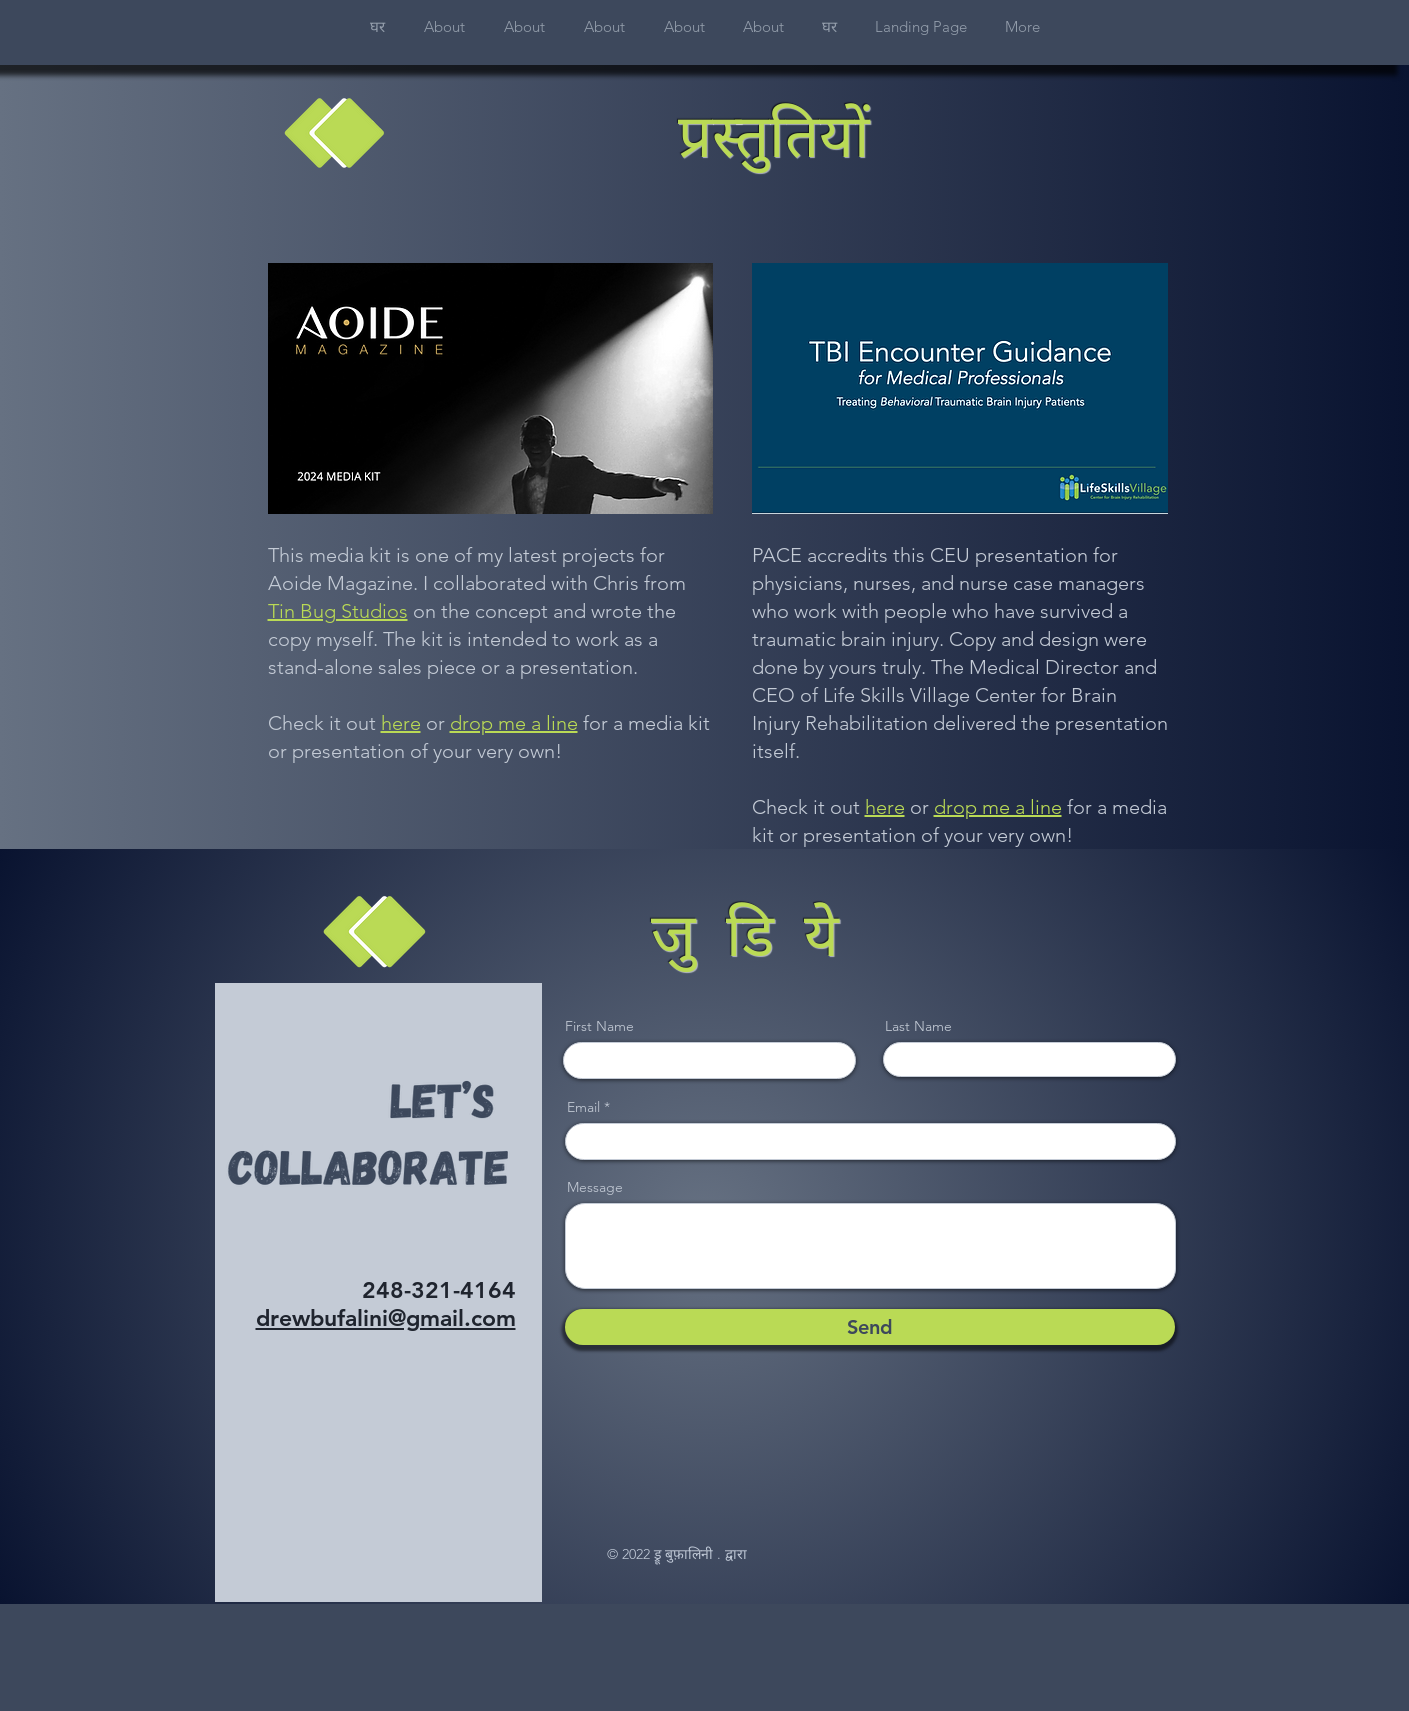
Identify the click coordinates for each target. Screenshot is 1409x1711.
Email (583, 1107)
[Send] (870, 1327)
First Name (599, 1026)
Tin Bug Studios (338, 611)
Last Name (918, 1026)
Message (595, 1187)
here (401, 723)
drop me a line (514, 723)
